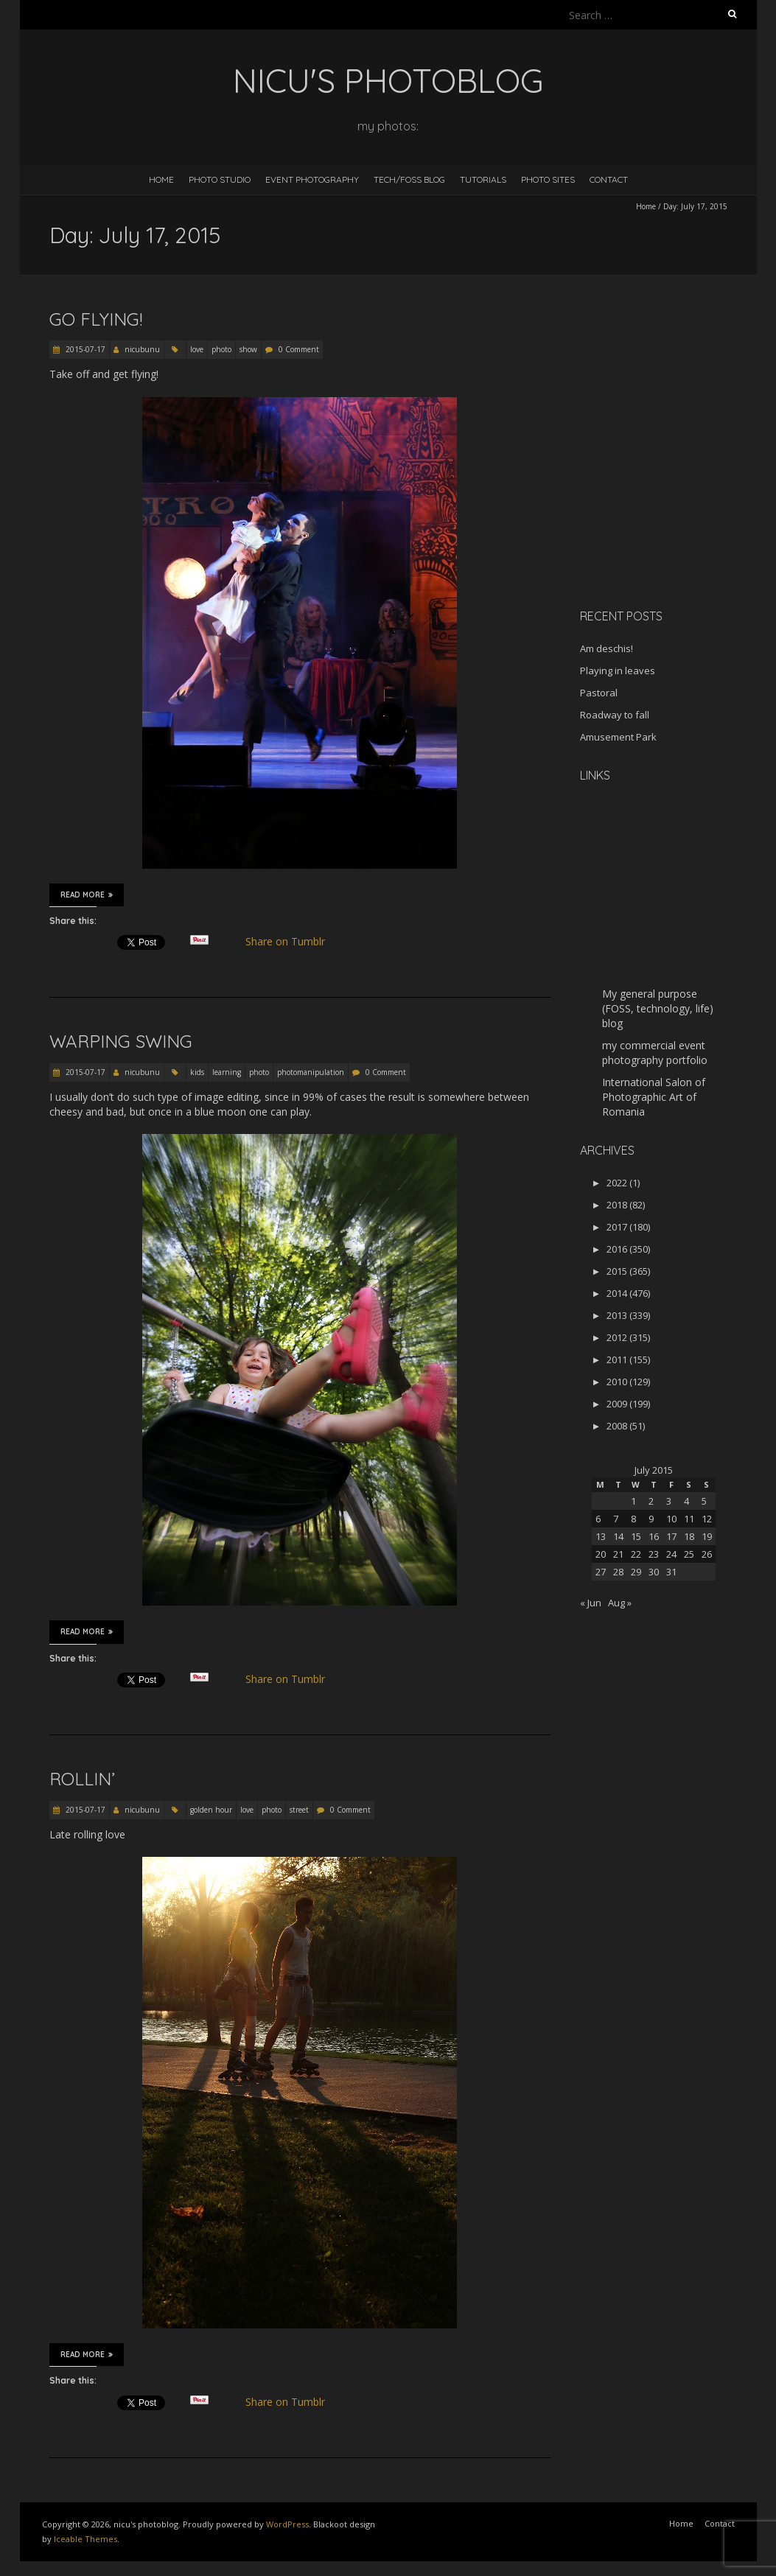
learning (226, 1072)
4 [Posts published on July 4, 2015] (686, 1501)
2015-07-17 (84, 349)
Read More (86, 894)
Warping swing (120, 1041)
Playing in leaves (617, 670)
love (196, 349)
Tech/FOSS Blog (409, 179)
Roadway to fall (614, 714)
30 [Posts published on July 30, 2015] (654, 1571)
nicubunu (142, 349)
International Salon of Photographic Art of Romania (653, 1097)
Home (161, 179)
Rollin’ (82, 1779)
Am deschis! (606, 648)
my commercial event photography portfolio (654, 1052)
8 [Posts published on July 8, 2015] (633, 1518)
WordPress (287, 2524)
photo (221, 349)
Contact (609, 179)
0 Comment (299, 349)
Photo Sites (548, 179)
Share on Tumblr (290, 941)
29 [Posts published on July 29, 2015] (636, 1571)
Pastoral (599, 692)
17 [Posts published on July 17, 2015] (671, 1536)
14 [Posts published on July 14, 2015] (618, 1536)
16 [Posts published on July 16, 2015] (654, 1536)
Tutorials (483, 179)
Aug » (620, 1602)
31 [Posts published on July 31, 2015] (671, 1571)
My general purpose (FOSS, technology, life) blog (657, 1008)
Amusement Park (618, 736)
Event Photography (312, 179)
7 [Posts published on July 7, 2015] (615, 1518)
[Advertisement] (672, 493)
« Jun (590, 1602)
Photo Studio (220, 179)
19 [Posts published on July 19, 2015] (707, 1536)
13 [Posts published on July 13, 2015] (600, 1536)
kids (197, 1072)
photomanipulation (310, 1072)
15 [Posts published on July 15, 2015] (636, 1536)
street (299, 1810)
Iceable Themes (85, 2538)
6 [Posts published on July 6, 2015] (598, 1518)
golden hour (211, 1810)
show (248, 349)
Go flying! (95, 319)
